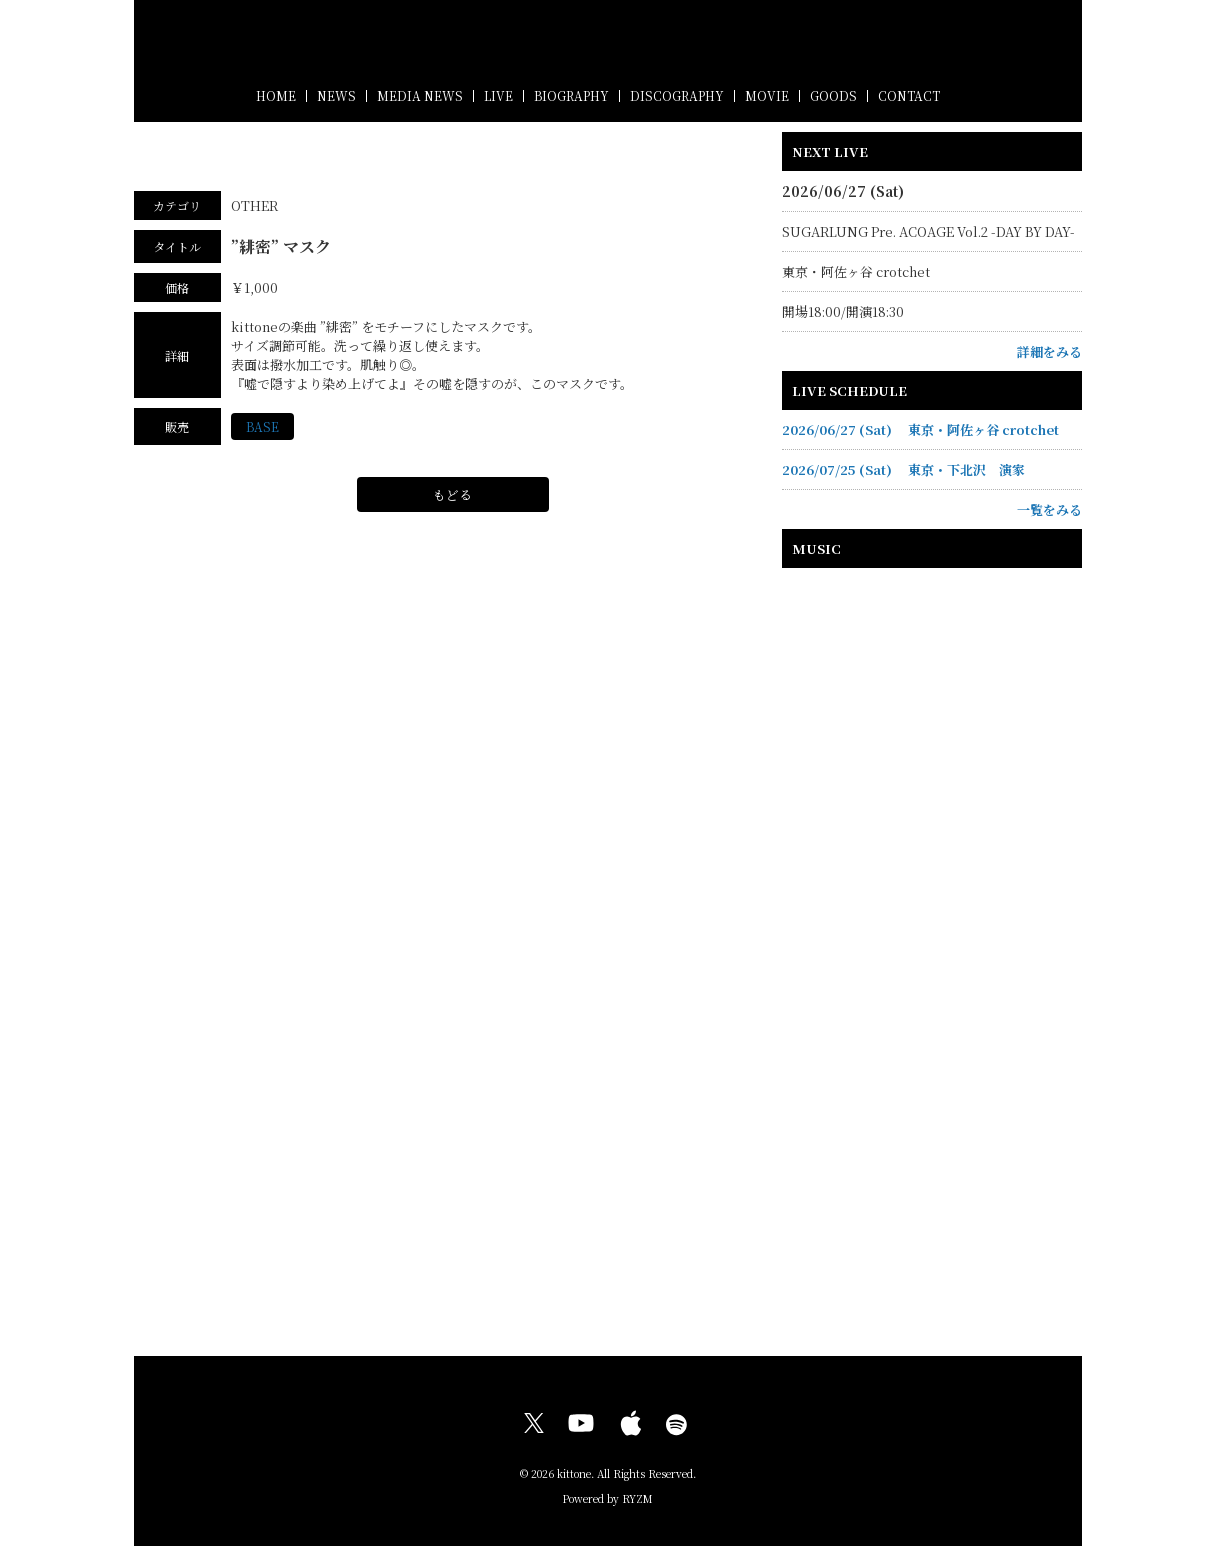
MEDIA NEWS (420, 95)
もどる (452, 495)
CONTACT (909, 95)
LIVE (498, 95)
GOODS (833, 95)
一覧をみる (1049, 509)
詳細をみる (1049, 351)
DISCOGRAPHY (677, 95)
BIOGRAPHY (571, 95)
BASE (262, 427)
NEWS (336, 95)
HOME (276, 95)
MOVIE (767, 95)
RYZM (637, 1498)
